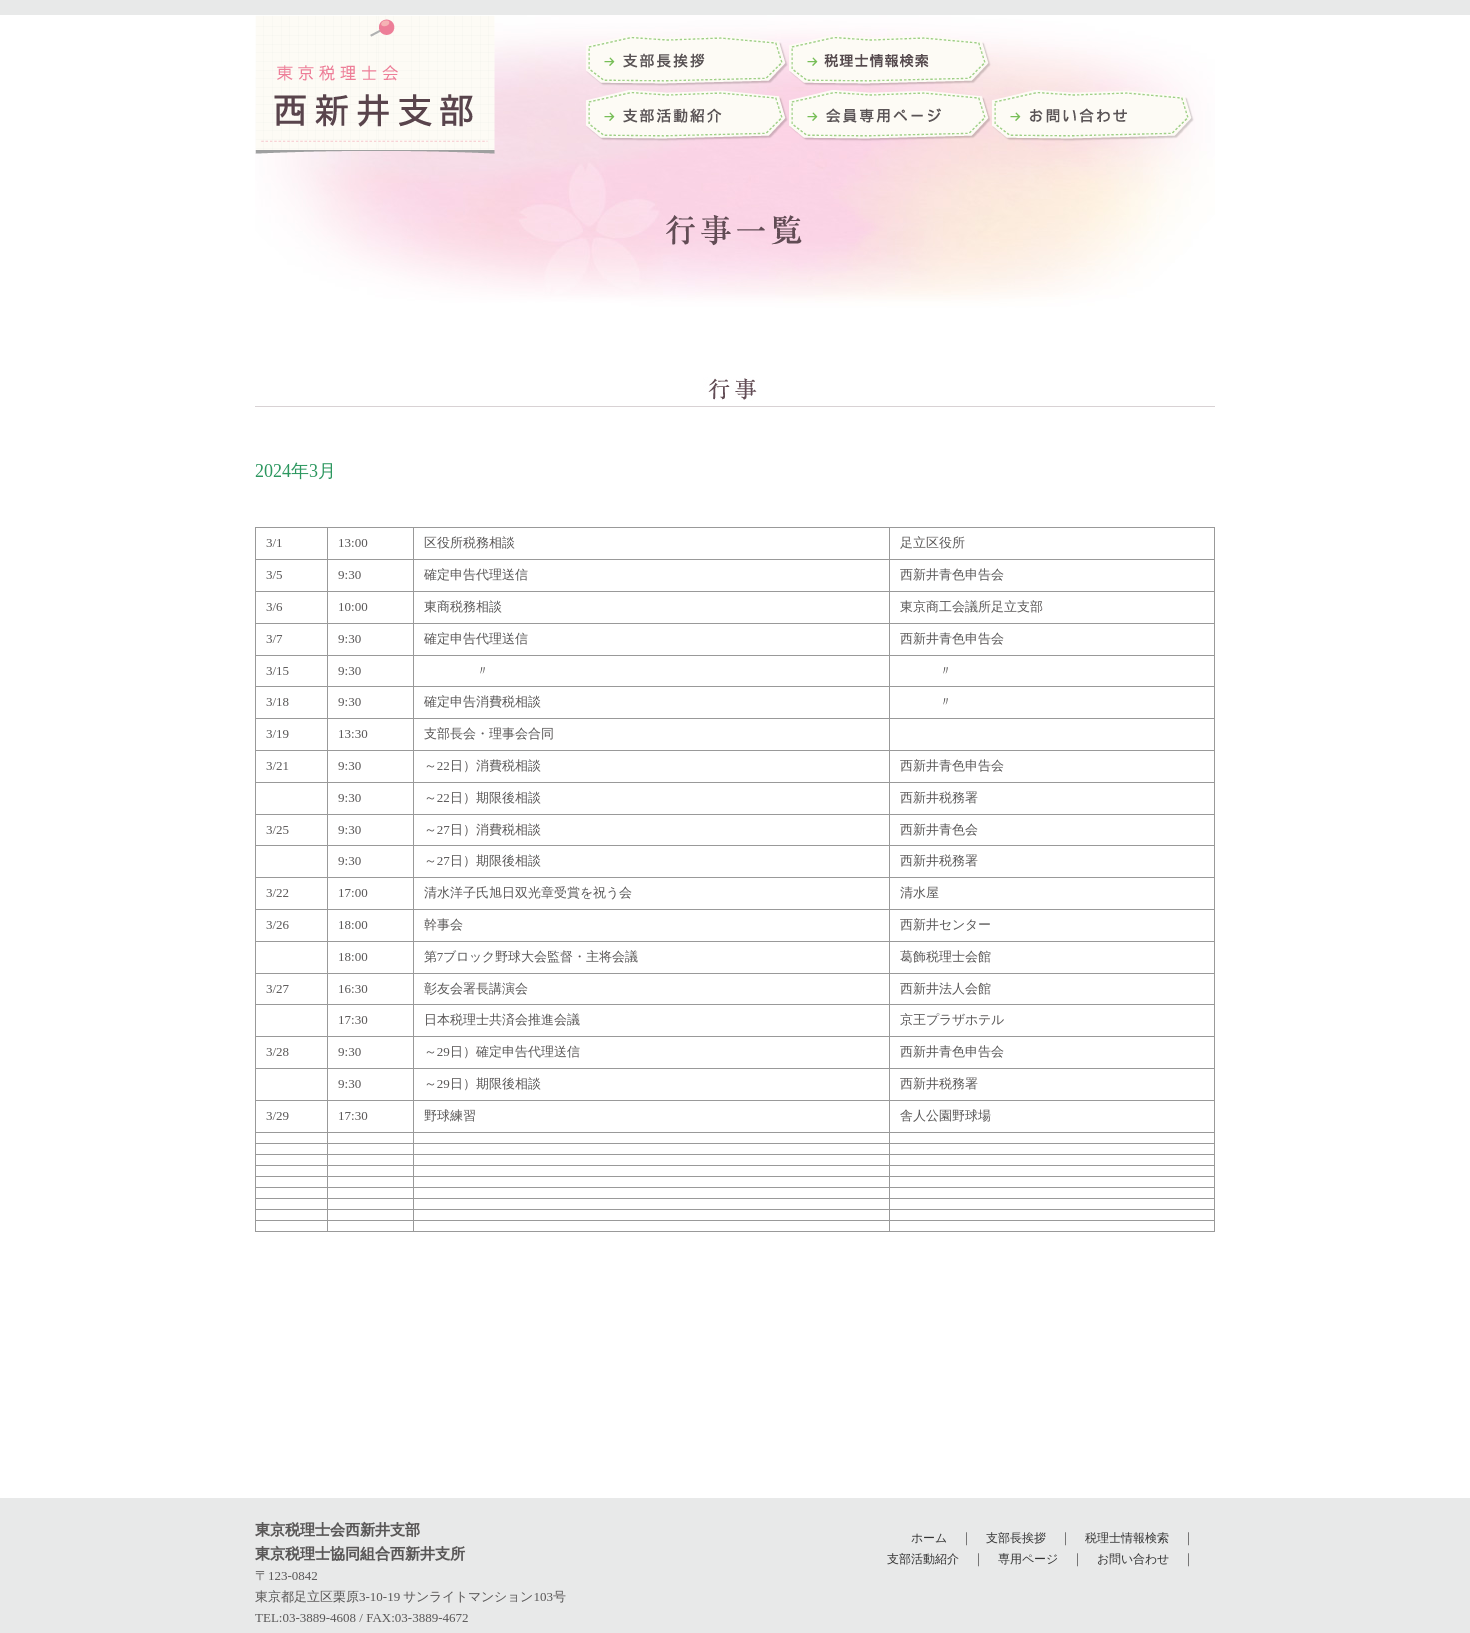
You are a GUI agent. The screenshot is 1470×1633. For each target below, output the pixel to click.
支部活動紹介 (687, 117)
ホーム (929, 1538)
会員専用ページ (890, 117)
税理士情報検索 (1127, 1538)
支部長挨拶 (687, 62)
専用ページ (1028, 1559)
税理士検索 (890, 62)
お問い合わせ (1093, 117)
